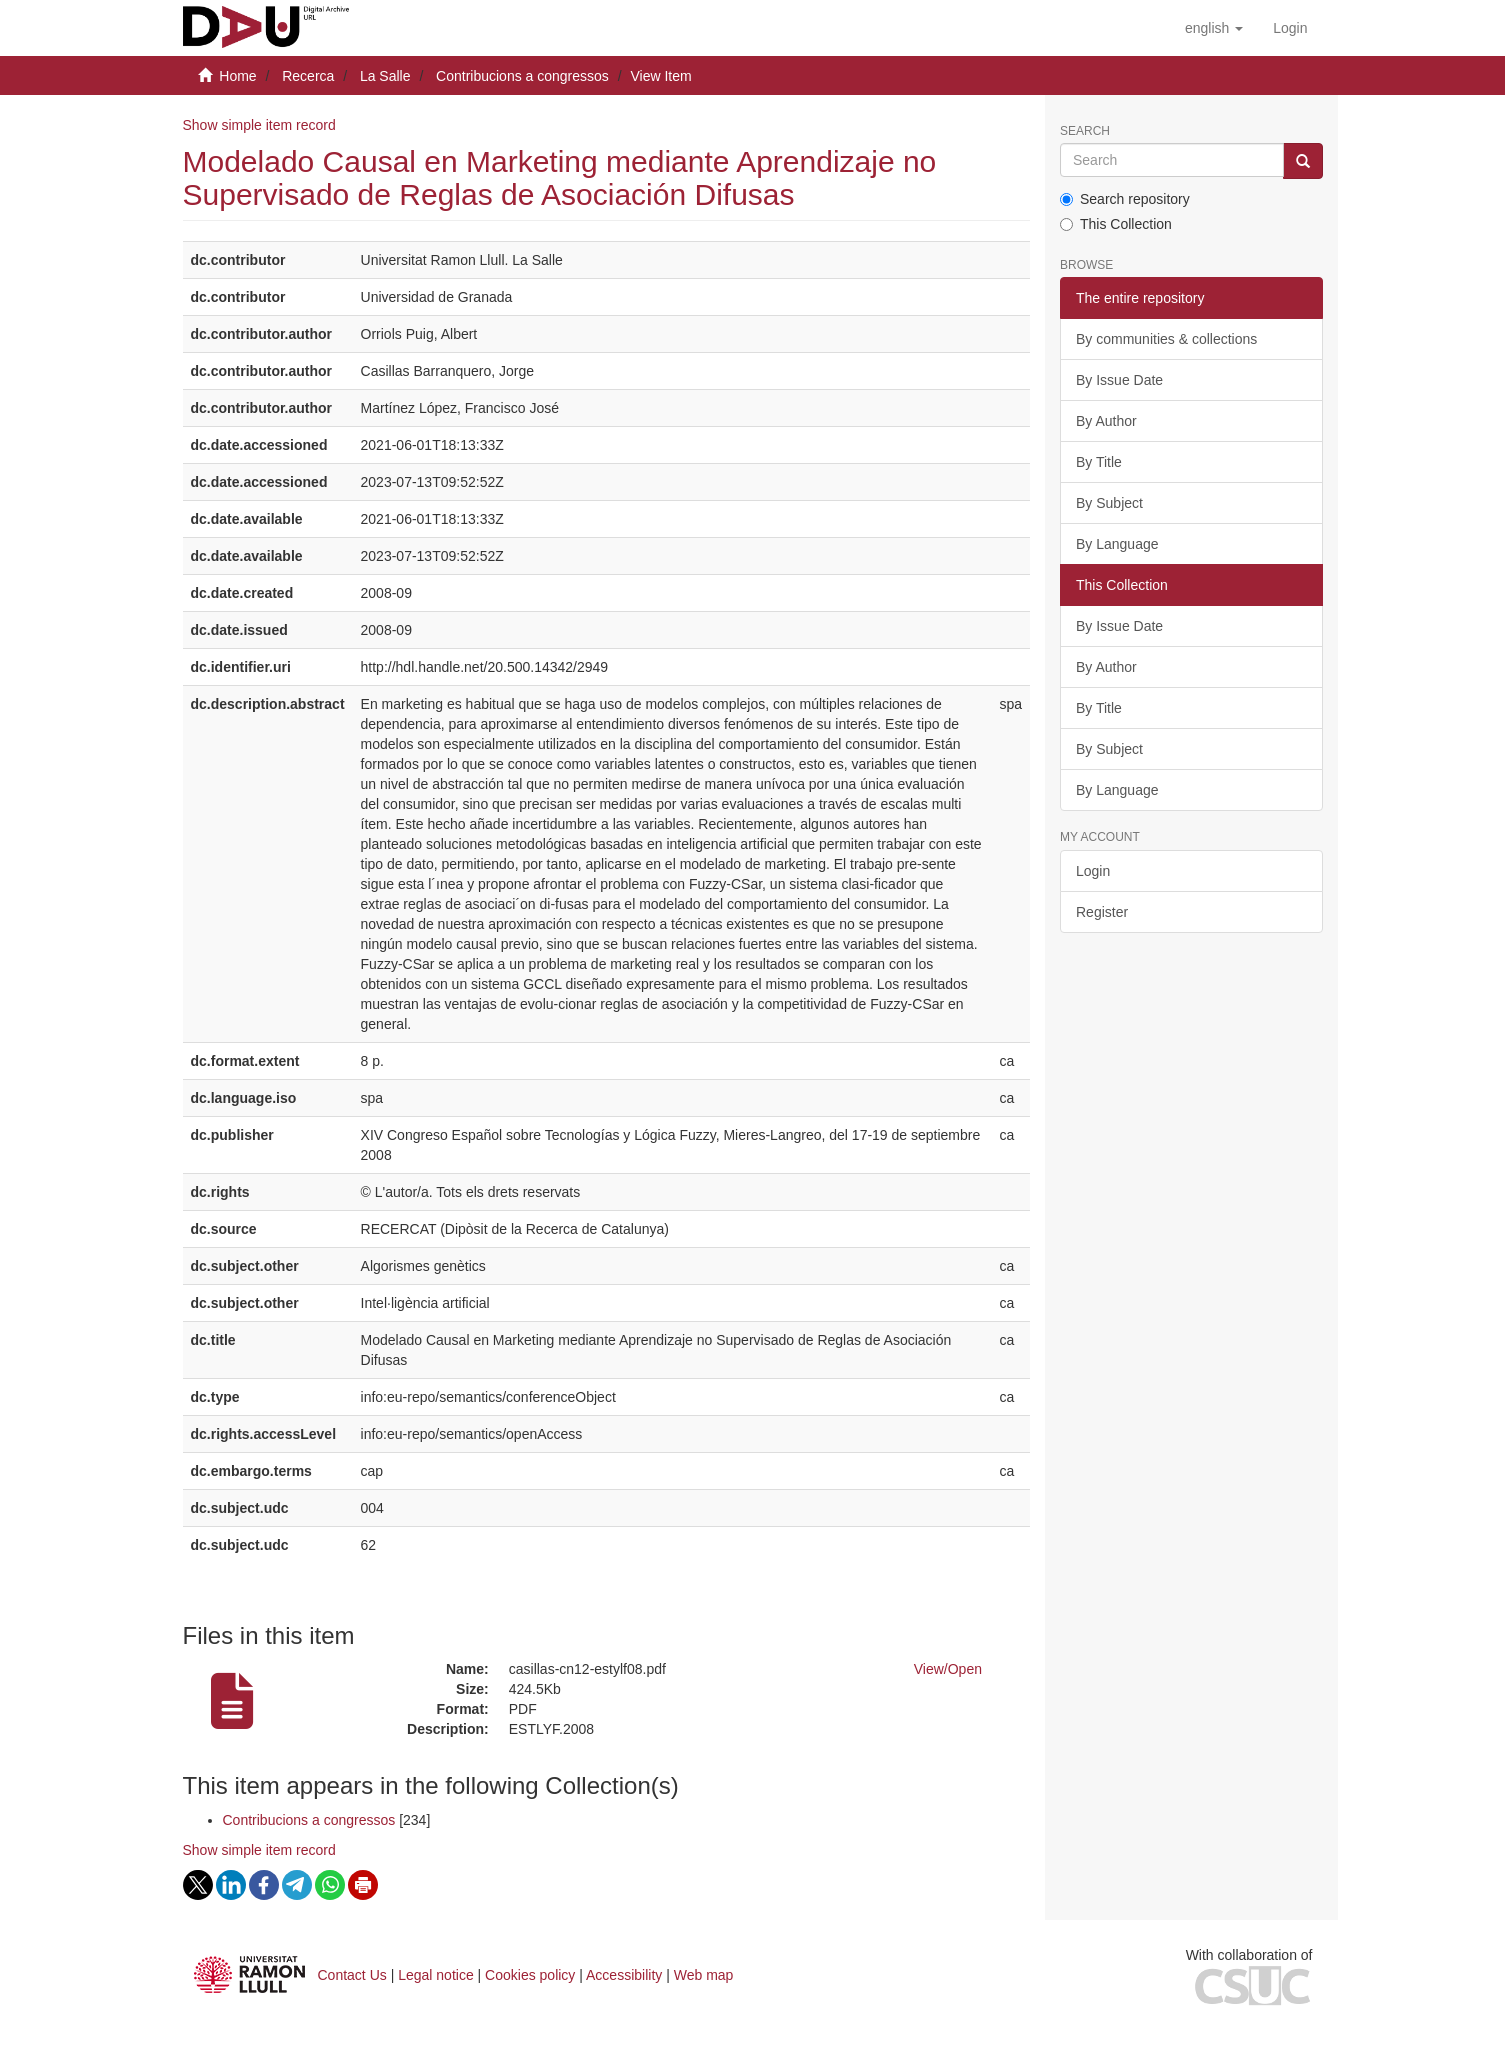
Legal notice (436, 1975)
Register (1102, 912)
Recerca (308, 76)
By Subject (1109, 503)
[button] (1214, 28)
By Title (1099, 462)
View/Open (948, 1669)
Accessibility (624, 1975)
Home (237, 76)
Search (1085, 131)
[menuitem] (1290, 28)
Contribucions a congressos (522, 76)
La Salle (385, 76)
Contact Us (352, 1975)
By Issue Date (1119, 380)
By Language (1117, 544)
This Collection (1116, 224)
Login (1093, 871)
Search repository (1125, 199)
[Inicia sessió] (1290, 28)
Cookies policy (530, 1975)
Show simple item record (259, 125)
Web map (704, 1975)
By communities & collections (1166, 339)
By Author (1106, 421)
